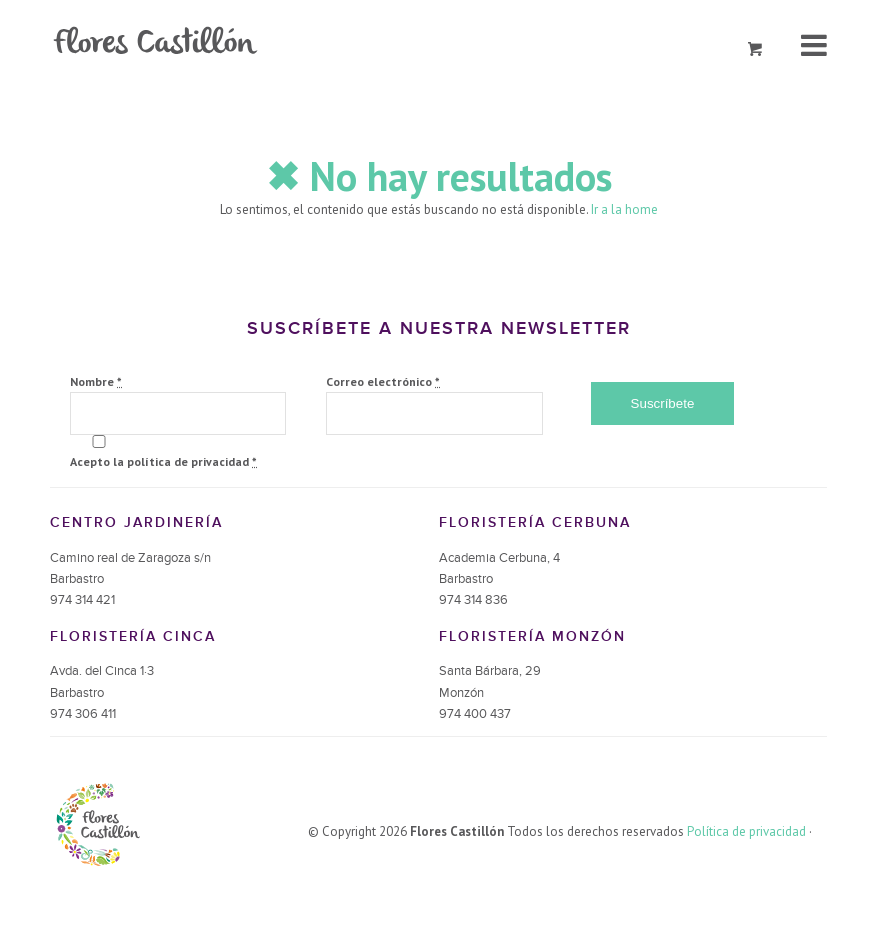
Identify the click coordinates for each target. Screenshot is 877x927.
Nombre (96, 381)
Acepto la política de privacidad (163, 461)
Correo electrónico (383, 381)
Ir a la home (624, 209)
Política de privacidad (746, 831)
